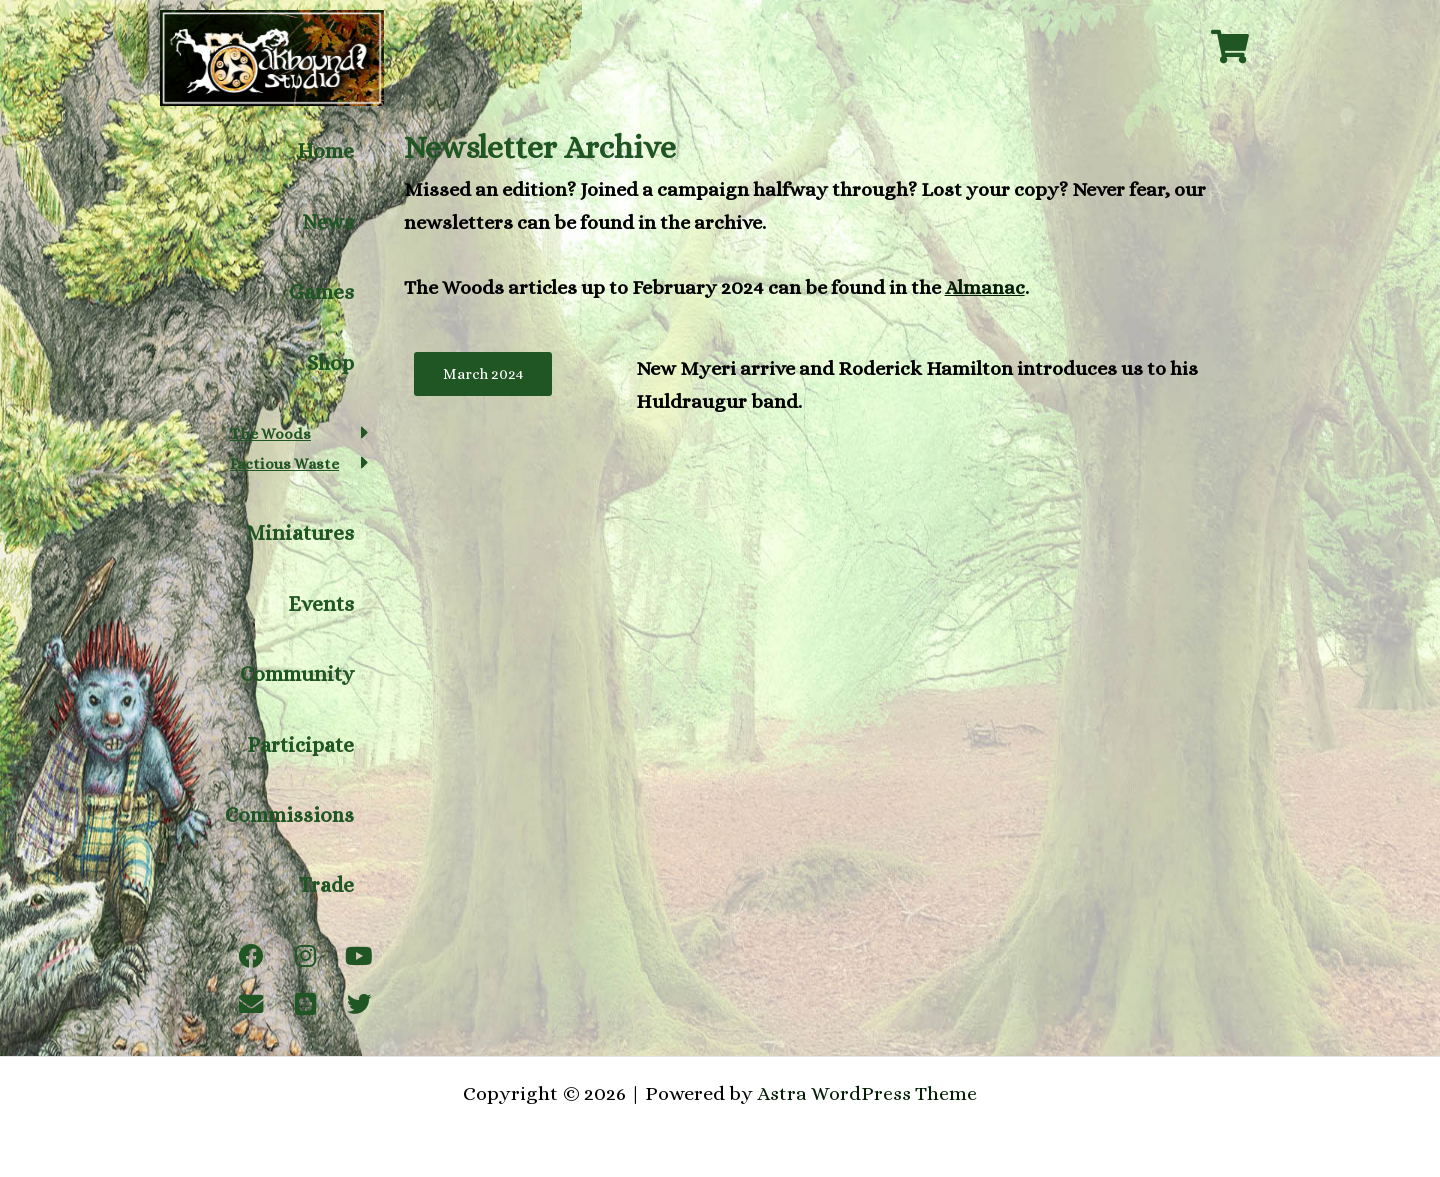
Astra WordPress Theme (867, 1093)
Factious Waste (285, 469)
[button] (299, 439)
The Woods (271, 439)
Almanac (985, 287)
